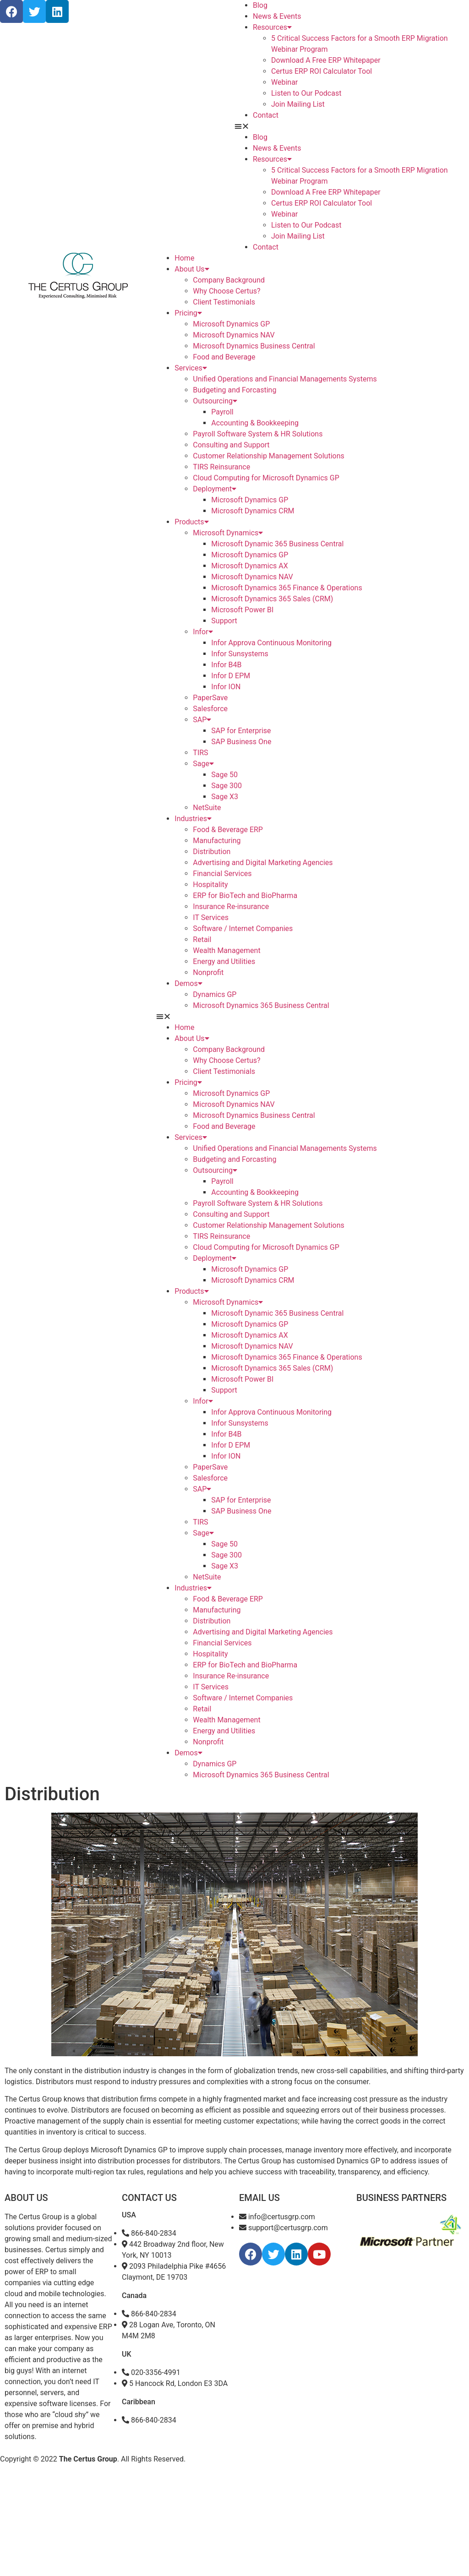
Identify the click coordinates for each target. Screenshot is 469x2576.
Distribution (211, 851)
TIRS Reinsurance (221, 467)
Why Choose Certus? (226, 291)
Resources (272, 27)
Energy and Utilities (224, 961)
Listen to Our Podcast (306, 93)
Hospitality (210, 884)
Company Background (229, 280)
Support (224, 620)
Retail (202, 939)
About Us (192, 269)
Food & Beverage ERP (228, 829)
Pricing (188, 313)
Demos (188, 983)
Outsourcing (215, 401)
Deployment (214, 489)
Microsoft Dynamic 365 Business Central (277, 543)
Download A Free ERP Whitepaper (326, 60)
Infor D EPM (230, 675)
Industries (193, 818)
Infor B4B (226, 664)
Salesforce (210, 708)
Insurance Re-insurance (231, 906)
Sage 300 (226, 785)
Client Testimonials (224, 302)
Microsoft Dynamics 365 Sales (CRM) (272, 598)
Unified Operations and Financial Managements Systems (284, 379)
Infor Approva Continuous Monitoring (271, 642)
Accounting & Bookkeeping (255, 423)
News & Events (277, 16)
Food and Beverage (224, 357)
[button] (351, 126)
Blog (260, 5)
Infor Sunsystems (239, 653)
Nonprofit (208, 972)
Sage (203, 763)
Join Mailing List (298, 104)
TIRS (200, 752)
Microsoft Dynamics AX (249, 565)
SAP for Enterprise (241, 730)
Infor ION (225, 686)
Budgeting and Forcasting (234, 390)
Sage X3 (224, 796)
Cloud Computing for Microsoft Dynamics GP (266, 478)
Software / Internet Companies (243, 928)
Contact (265, 115)
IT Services (211, 917)
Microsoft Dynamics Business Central (254, 346)
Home (184, 258)
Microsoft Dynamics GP (231, 324)
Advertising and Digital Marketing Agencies (263, 862)
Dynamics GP (214, 994)
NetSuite (207, 807)
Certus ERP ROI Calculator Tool (321, 71)
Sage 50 (224, 774)
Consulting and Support (231, 445)
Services (191, 368)
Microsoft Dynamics (228, 532)
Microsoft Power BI (242, 609)
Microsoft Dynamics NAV (233, 335)
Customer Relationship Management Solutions (268, 456)
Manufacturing (216, 840)
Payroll (222, 412)
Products (191, 521)
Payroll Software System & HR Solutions (257, 434)
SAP (202, 719)
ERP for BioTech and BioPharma (245, 895)
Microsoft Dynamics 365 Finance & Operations (286, 587)
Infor (203, 631)
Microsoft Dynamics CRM (252, 510)
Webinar (284, 82)
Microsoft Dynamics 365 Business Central (261, 1005)
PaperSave (210, 697)
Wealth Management (226, 950)
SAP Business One (241, 741)
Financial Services (222, 873)
